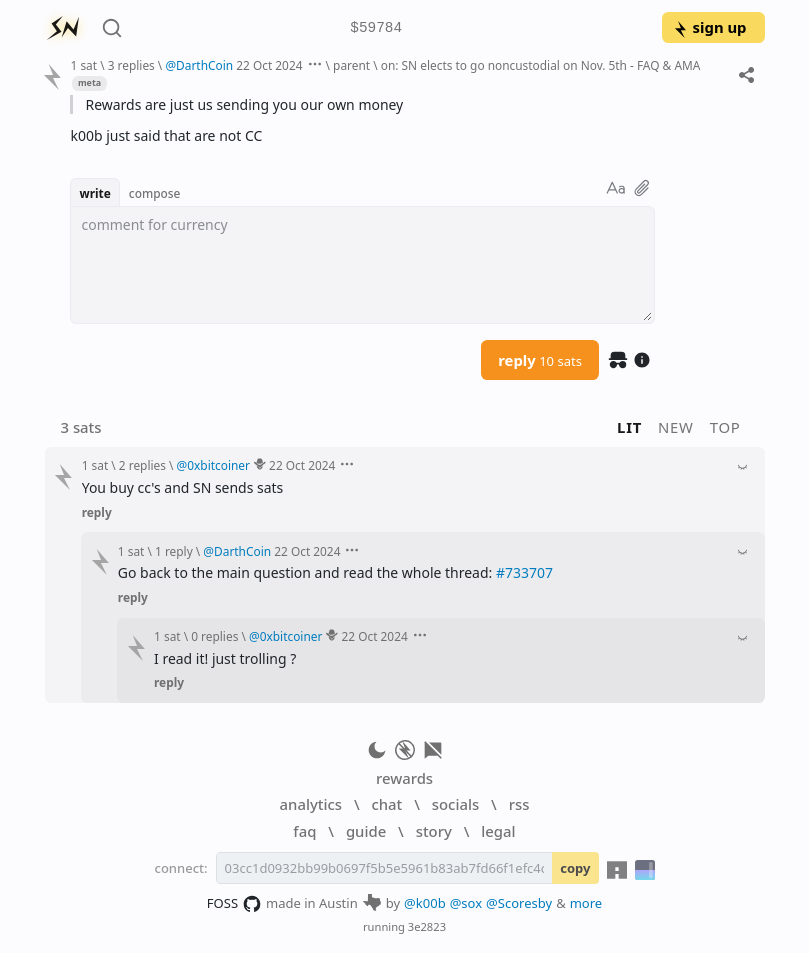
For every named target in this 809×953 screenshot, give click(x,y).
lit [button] (629, 427)
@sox (466, 903)
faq (304, 831)
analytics (311, 804)
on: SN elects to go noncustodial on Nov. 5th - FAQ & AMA (541, 65)
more (586, 903)
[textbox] (362, 265)
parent (351, 65)
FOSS (234, 904)
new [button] (676, 427)
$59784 (376, 28)
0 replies (214, 636)
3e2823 (427, 926)
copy (575, 868)
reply (540, 360)
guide (366, 831)
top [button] (725, 427)
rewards (404, 778)
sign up (709, 27)
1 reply (174, 551)
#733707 (524, 572)
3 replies (131, 65)
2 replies (142, 465)
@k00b (425, 903)
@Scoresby (519, 903)
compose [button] (155, 193)
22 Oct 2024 (269, 65)
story (434, 831)
